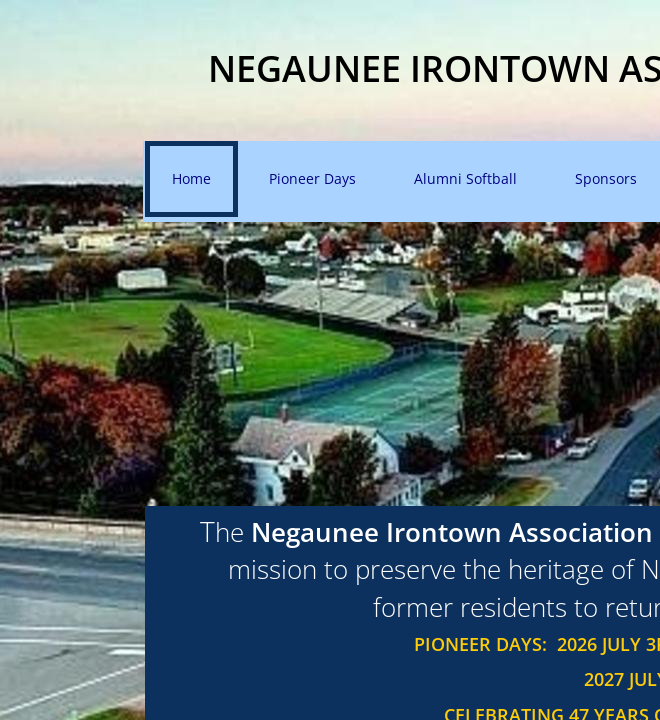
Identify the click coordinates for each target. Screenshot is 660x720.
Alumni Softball (465, 178)
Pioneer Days (312, 178)
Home (191, 178)
